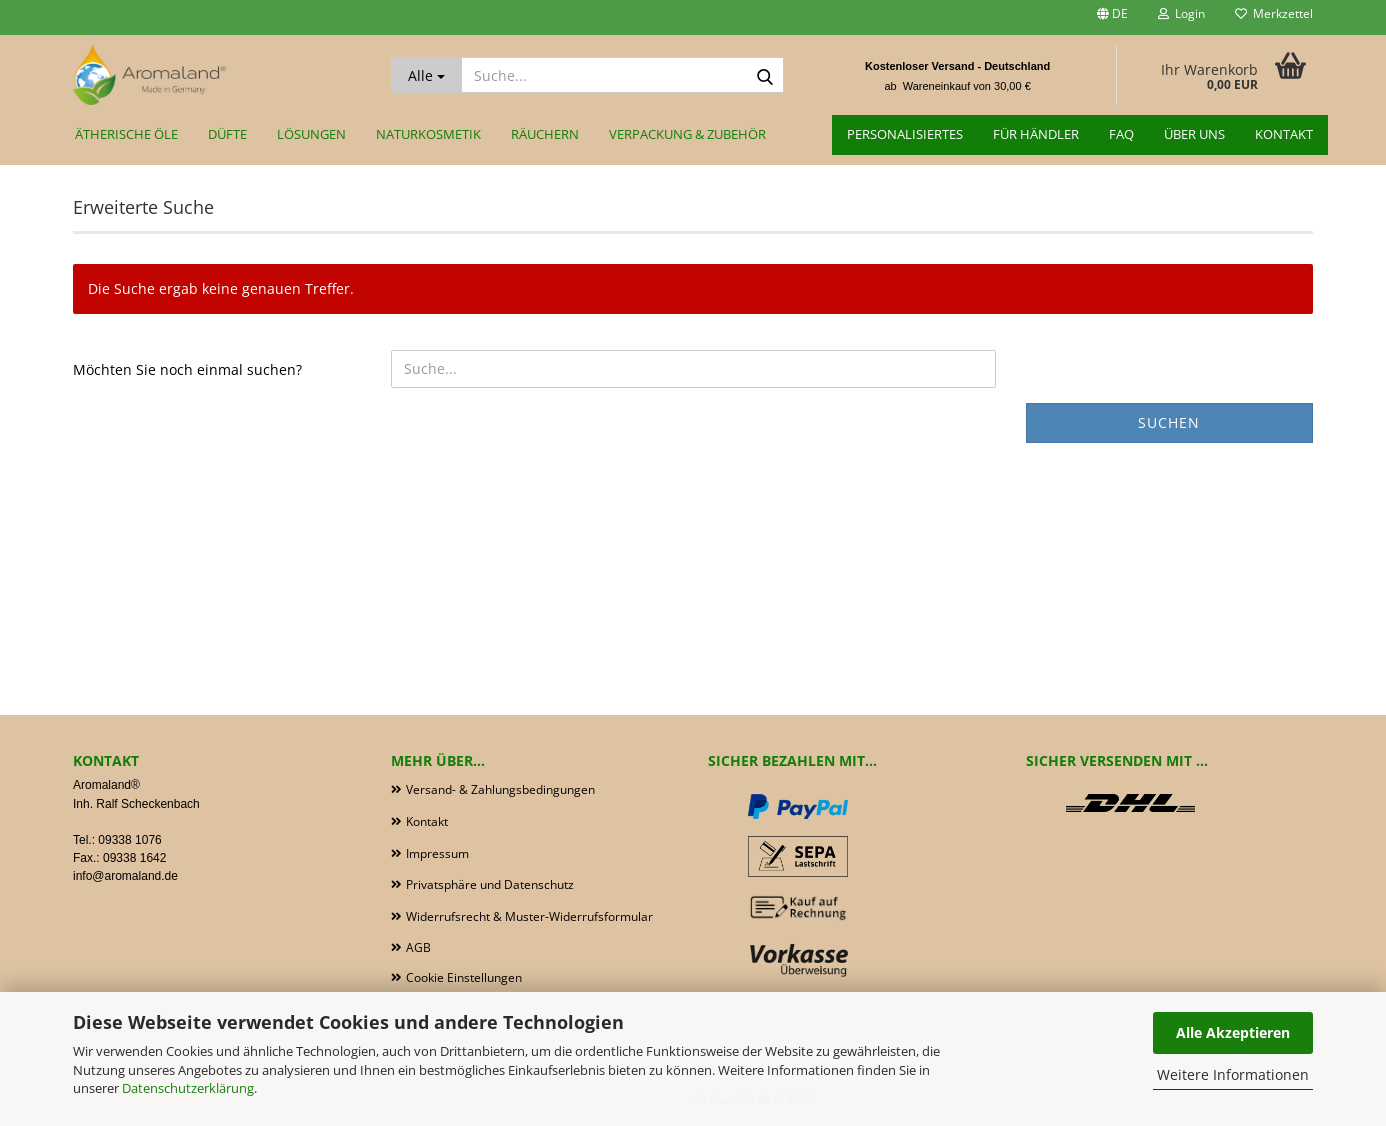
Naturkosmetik (428, 134)
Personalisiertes (905, 134)
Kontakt (1284, 134)
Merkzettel (1274, 13)
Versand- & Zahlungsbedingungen (500, 789)
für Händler (1036, 134)
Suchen (1169, 422)
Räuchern (545, 134)
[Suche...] (426, 75)
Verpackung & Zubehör (687, 134)
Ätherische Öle (126, 134)
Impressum (437, 853)
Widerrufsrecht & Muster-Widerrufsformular (529, 916)
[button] (1112, 17)
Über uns (1194, 134)
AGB (418, 947)
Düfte (227, 134)
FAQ (1121, 134)
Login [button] (1181, 13)
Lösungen (311, 134)
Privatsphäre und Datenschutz (490, 884)
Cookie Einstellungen (464, 977)
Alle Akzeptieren (1233, 1032)
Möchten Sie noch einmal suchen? (187, 369)
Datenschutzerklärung (188, 1088)
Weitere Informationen (1233, 1074)
